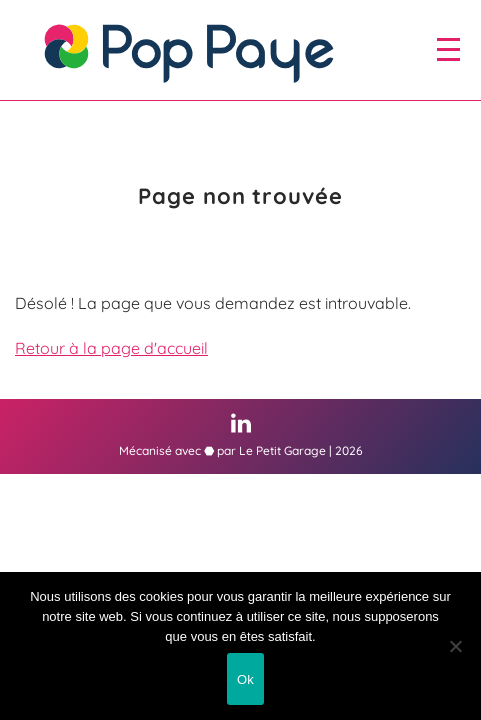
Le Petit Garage (282, 450)
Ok (245, 679)
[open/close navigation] (448, 49)
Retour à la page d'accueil (111, 348)
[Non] (456, 646)
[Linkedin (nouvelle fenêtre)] (241, 423)
